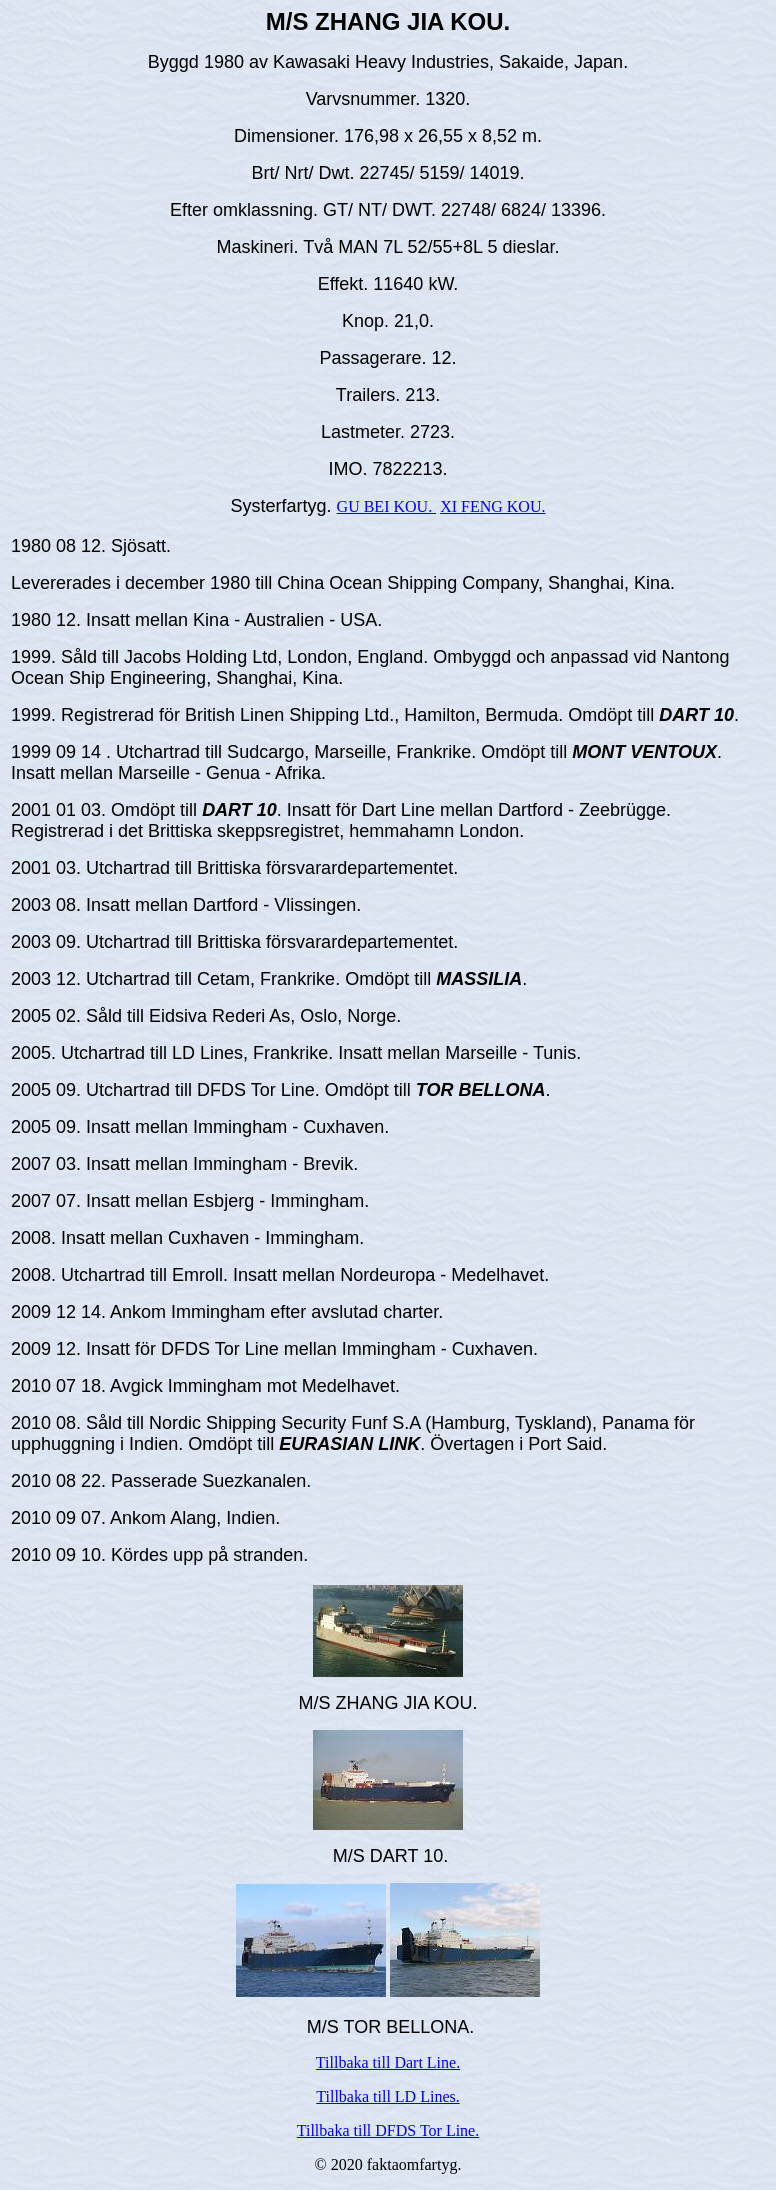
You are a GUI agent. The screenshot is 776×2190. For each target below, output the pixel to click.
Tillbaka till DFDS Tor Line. (388, 2130)
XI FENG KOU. (492, 506)
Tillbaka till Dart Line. (388, 2062)
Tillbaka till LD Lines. (387, 2096)
